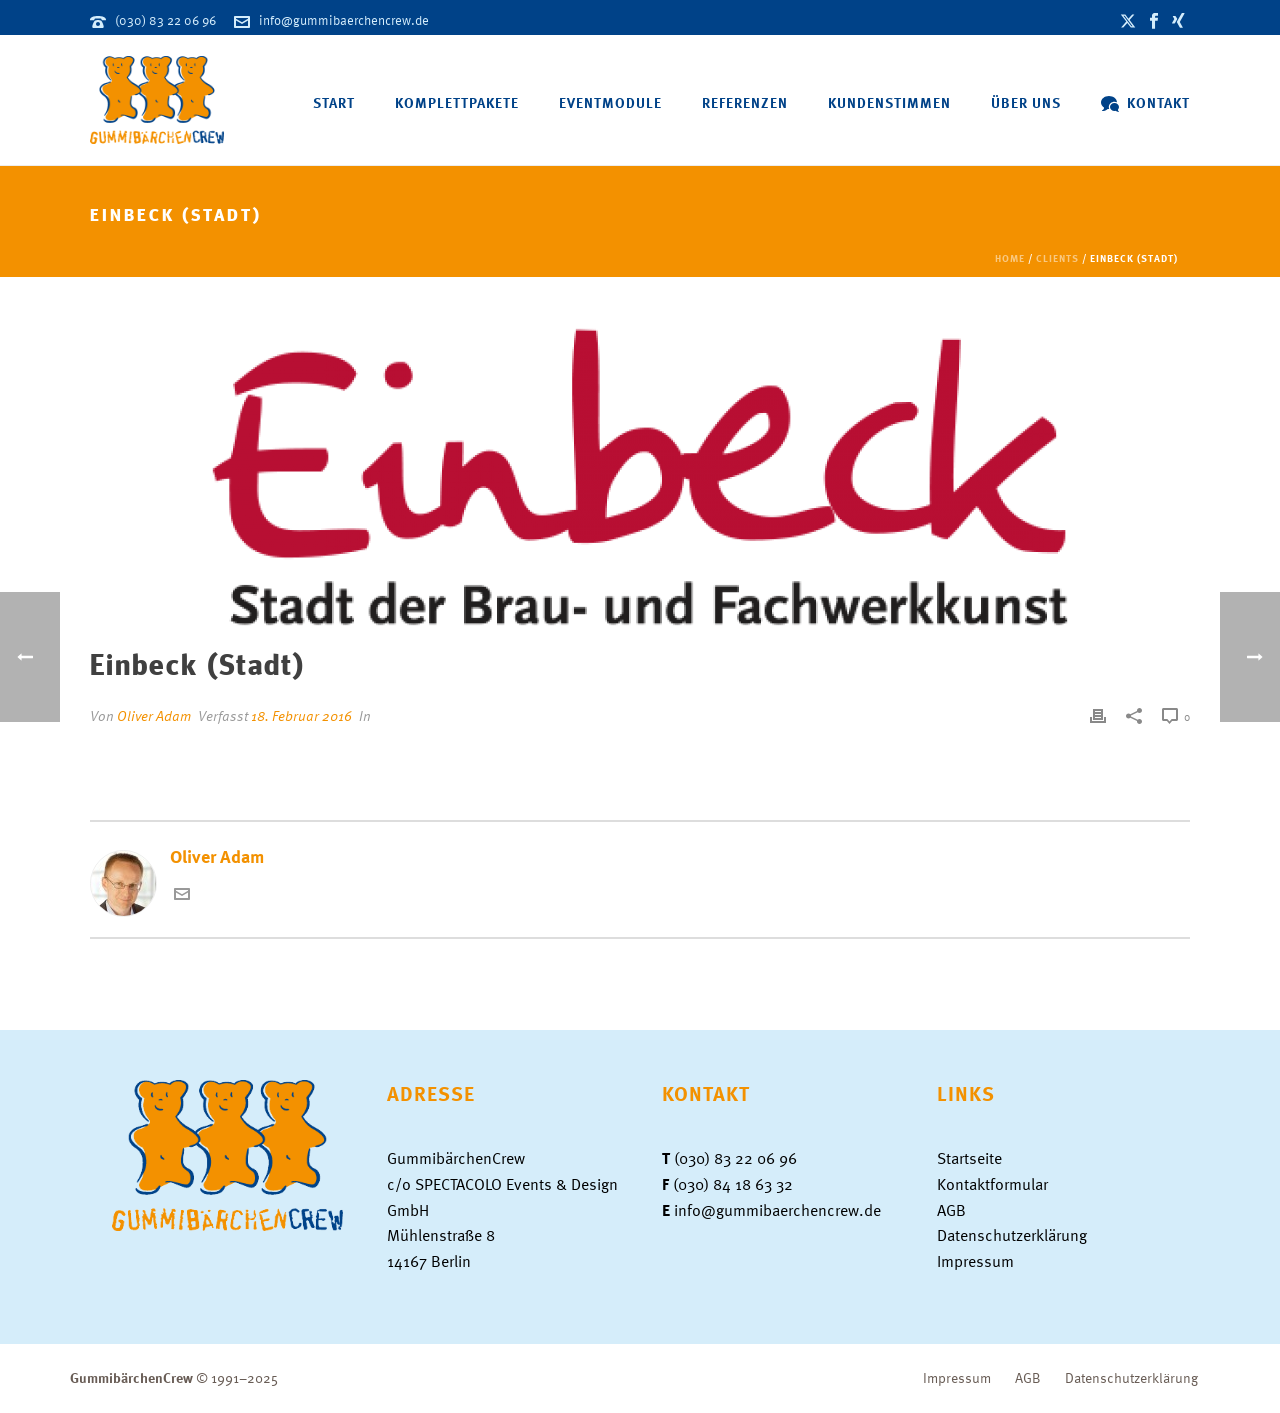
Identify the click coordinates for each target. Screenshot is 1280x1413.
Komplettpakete (457, 102)
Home (1010, 258)
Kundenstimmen (889, 102)
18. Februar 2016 (301, 715)
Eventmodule (610, 102)
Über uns (1026, 102)
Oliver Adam (154, 715)
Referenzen (745, 102)
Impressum (975, 1261)
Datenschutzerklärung (1012, 1235)
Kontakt (1145, 102)
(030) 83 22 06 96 (165, 20)
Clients (1057, 258)
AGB (951, 1210)
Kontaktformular (992, 1184)
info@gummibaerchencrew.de (344, 20)
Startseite (969, 1158)
